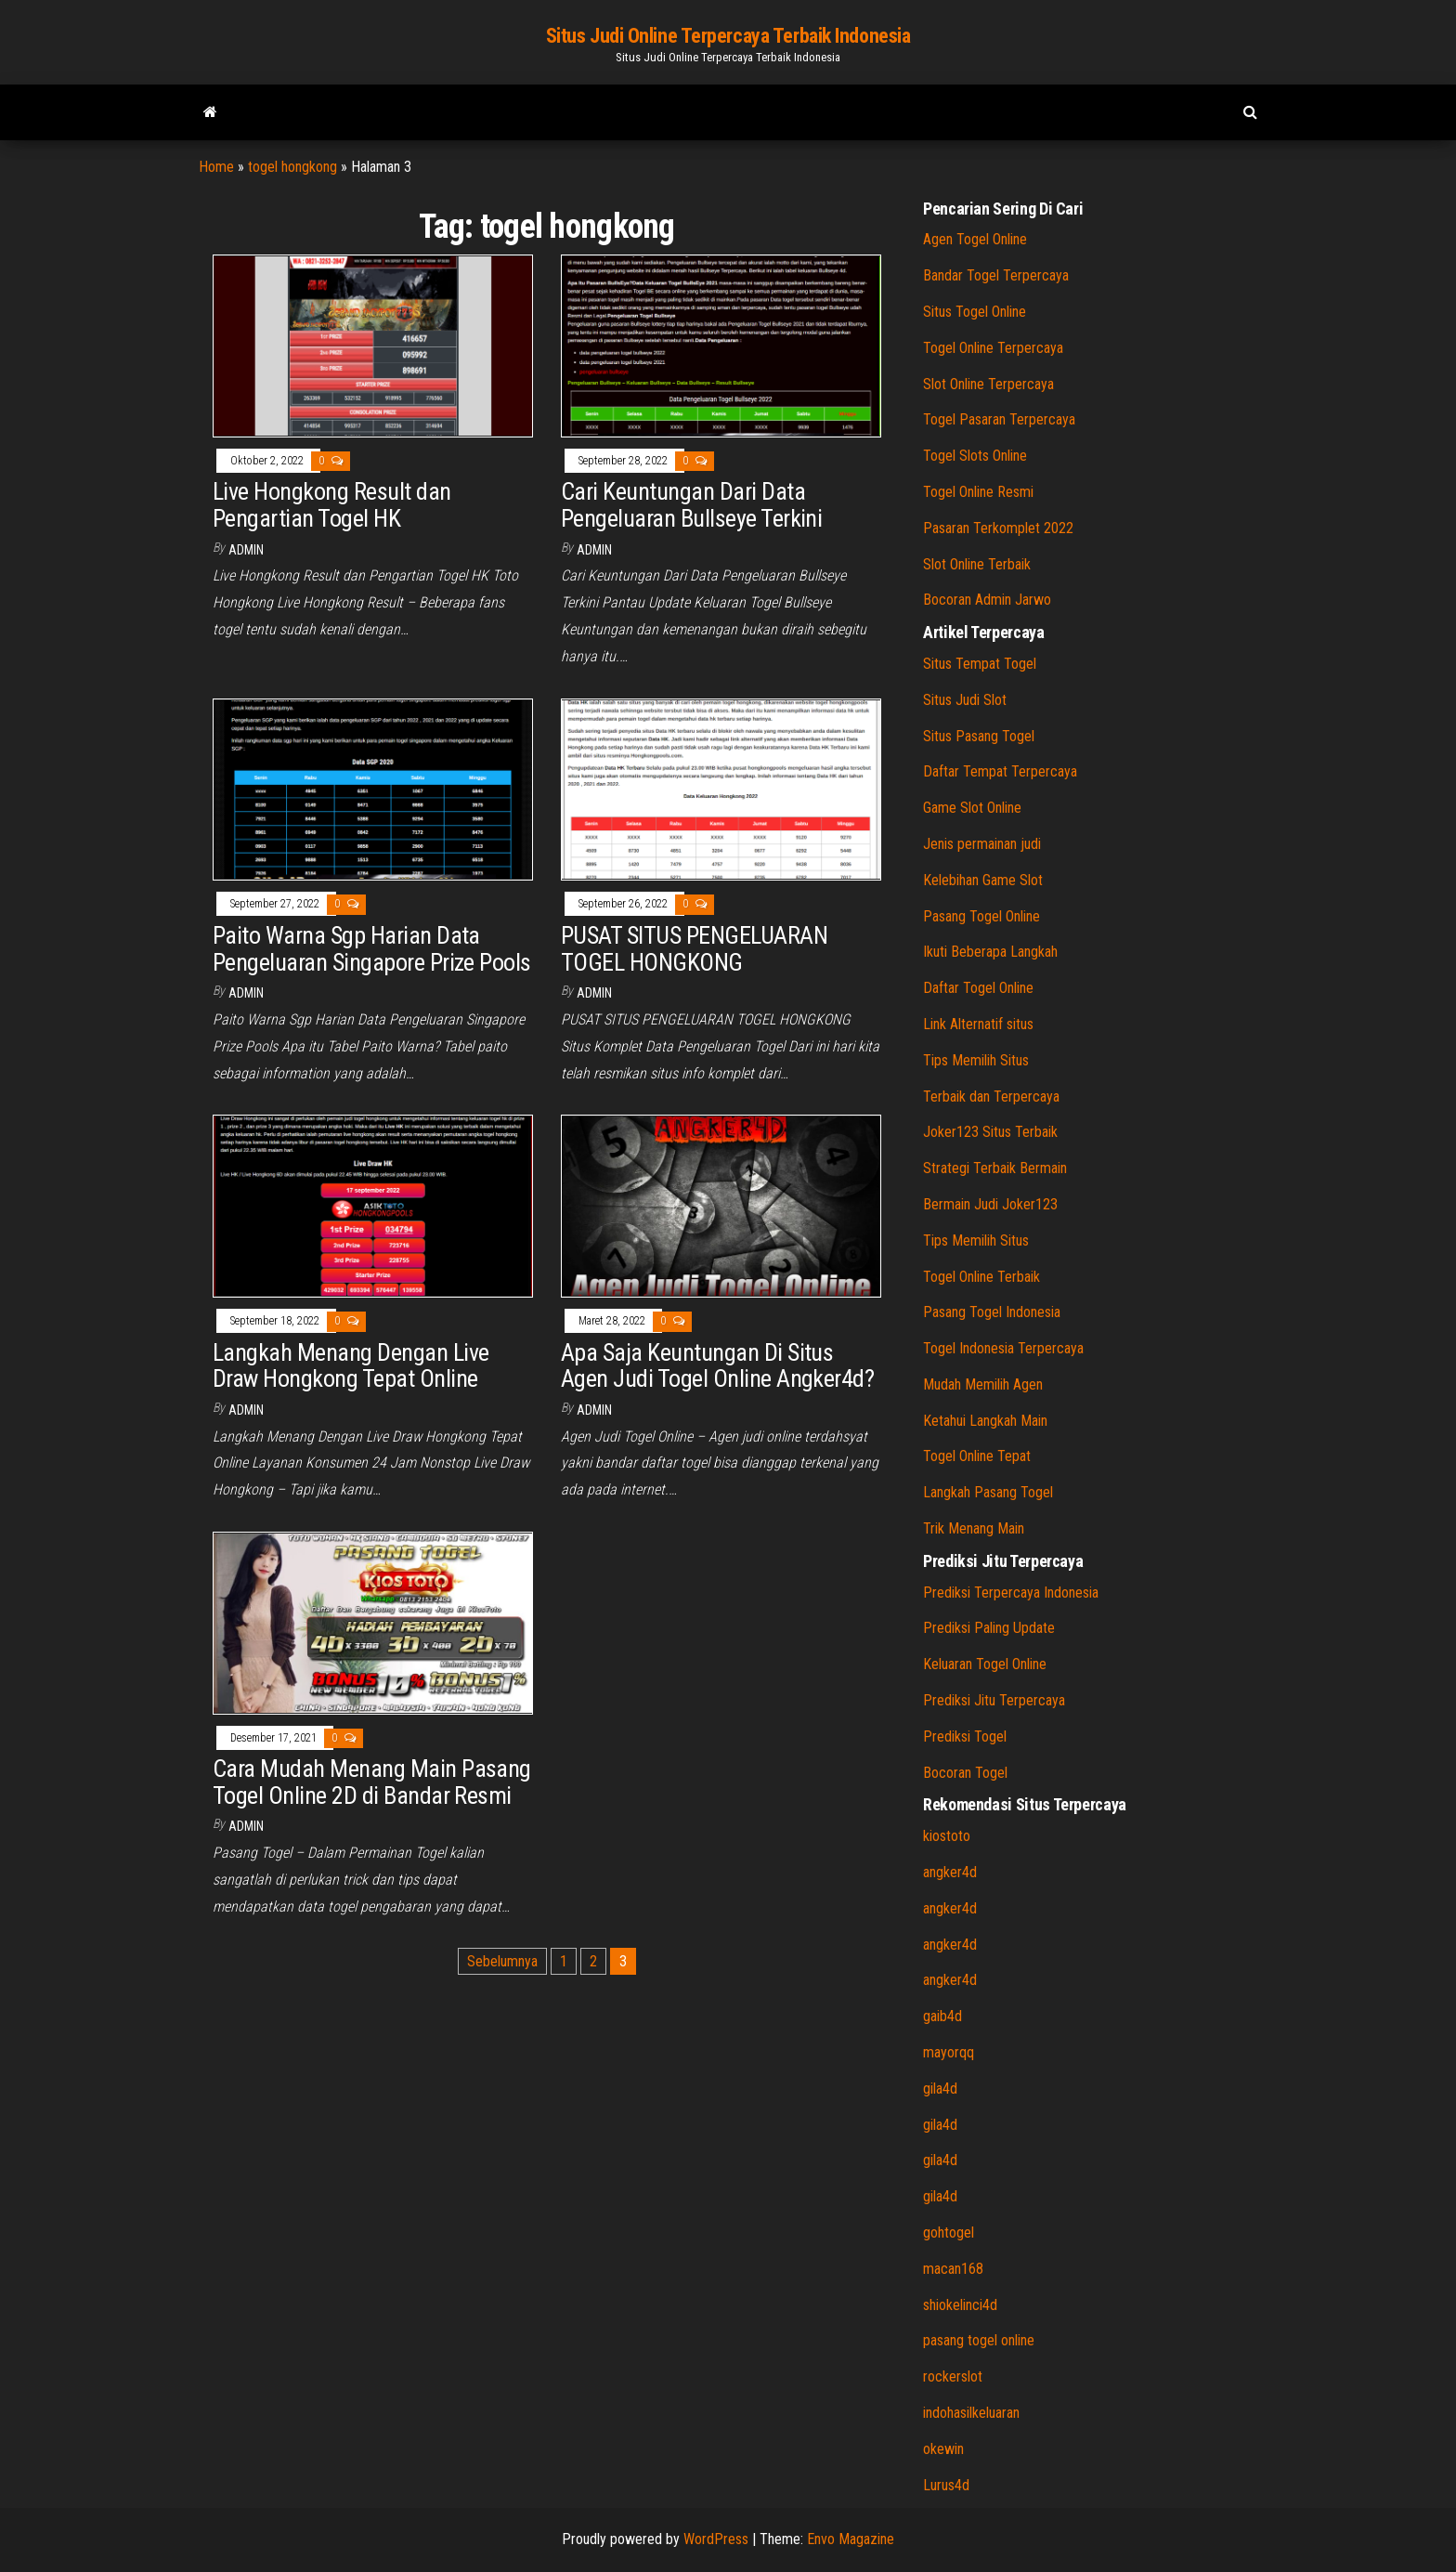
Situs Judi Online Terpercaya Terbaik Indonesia (728, 35)
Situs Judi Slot (965, 700)
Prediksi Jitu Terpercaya (994, 1700)
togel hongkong (292, 167)
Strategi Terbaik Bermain (995, 1168)
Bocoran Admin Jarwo (987, 599)
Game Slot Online (972, 807)
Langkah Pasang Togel (988, 1492)
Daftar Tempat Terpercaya (1000, 771)
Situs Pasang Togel (978, 736)
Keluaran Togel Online (984, 1664)
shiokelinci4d (960, 2305)
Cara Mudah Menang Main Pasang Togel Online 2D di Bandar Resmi (372, 1782)
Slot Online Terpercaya (988, 384)
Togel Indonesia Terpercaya (1003, 1348)
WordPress (715, 2539)
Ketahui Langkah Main (985, 1421)
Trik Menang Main (973, 1528)
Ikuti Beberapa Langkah (990, 951)
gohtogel (948, 2232)
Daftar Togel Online (978, 988)
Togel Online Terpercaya (993, 348)
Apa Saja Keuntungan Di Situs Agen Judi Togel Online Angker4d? (717, 1365)
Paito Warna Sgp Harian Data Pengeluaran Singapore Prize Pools (372, 948)
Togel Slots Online (975, 455)
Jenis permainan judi (982, 844)
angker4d (950, 1872)
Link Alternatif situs (978, 1024)
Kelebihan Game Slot (983, 880)
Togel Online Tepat (977, 1456)
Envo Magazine (850, 2539)
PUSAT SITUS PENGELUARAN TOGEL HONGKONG (694, 948)
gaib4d (942, 2016)
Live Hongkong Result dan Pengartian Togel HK (332, 504)
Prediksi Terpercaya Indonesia (1010, 1592)
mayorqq (948, 2052)
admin (246, 549)
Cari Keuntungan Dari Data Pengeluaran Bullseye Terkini (691, 504)
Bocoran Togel (965, 1773)
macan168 (953, 2269)
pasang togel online (978, 2340)
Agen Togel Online (975, 239)
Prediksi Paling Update (989, 1628)
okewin (943, 2449)
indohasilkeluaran (971, 2413)
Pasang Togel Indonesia (991, 1312)
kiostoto (946, 1836)
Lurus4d (946, 2485)
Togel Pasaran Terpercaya (999, 419)
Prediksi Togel (965, 1736)
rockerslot (952, 2376)
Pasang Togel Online (981, 916)
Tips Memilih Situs (976, 1060)
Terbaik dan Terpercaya (991, 1096)
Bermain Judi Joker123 (990, 1204)
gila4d (940, 2088)
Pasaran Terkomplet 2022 (998, 528)
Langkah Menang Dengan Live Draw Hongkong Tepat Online (350, 1365)
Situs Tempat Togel (979, 663)
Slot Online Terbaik (977, 564)
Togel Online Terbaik (981, 1277)
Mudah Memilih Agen (983, 1384)
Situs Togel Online (974, 311)
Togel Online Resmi (978, 492)
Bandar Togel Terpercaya (996, 275)
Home (216, 167)
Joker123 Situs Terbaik (990, 1132)
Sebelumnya (502, 1961)
